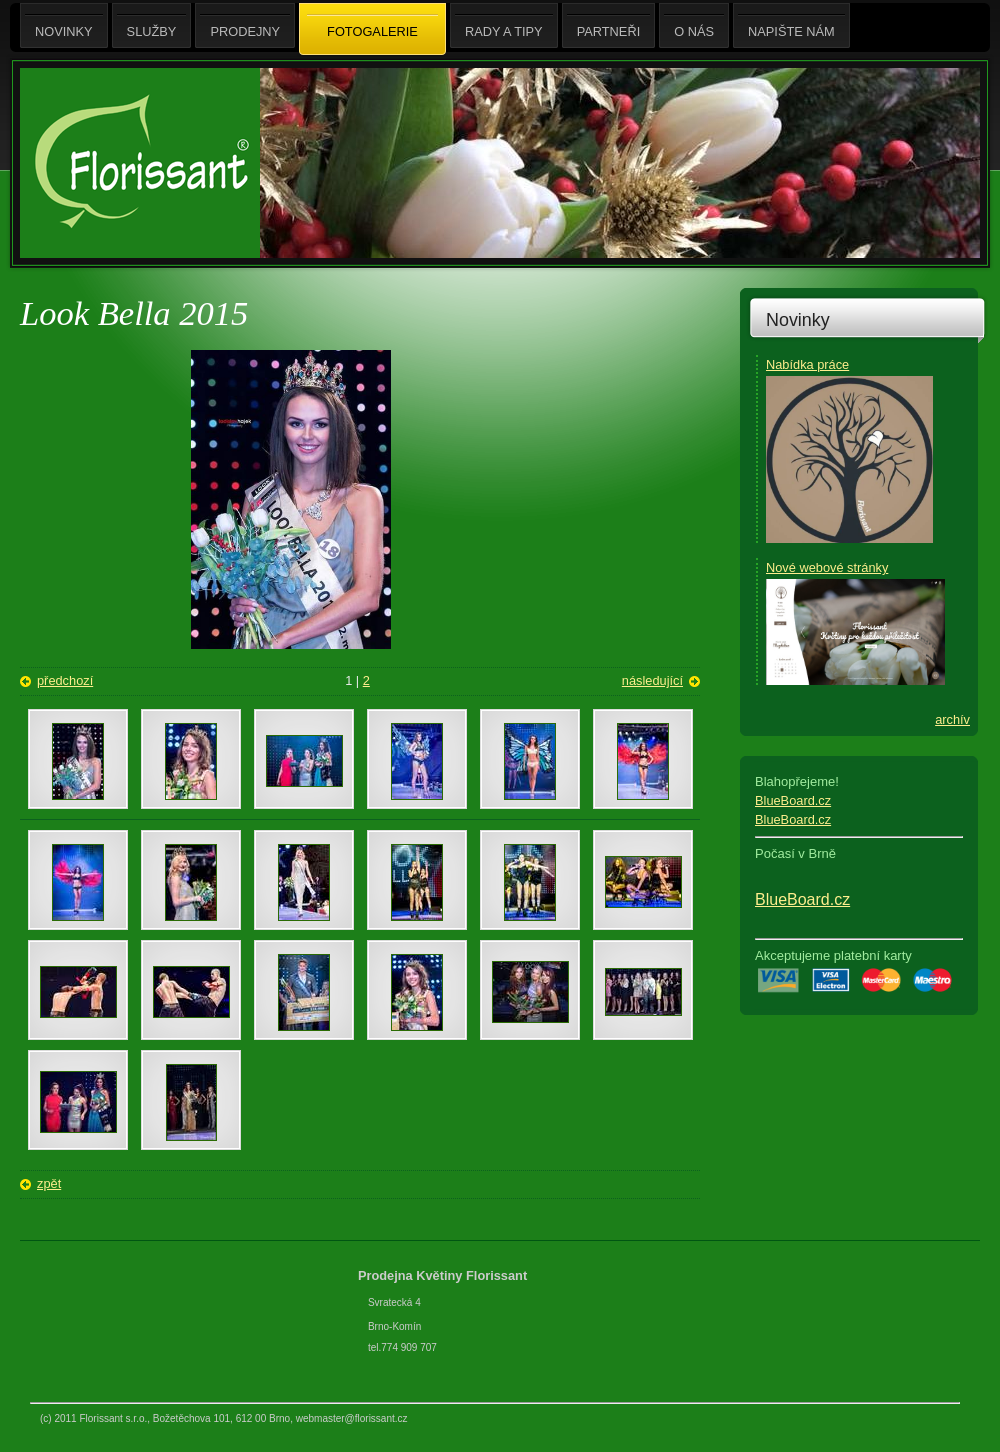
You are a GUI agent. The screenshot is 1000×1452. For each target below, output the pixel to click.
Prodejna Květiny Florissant (444, 1275)
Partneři (609, 25)
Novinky (798, 320)
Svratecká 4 (394, 1302)
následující (652, 680)
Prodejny (245, 25)
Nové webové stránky (827, 567)
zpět (49, 1183)
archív (952, 719)
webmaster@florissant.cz (352, 1418)
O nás (694, 25)
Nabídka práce (807, 364)
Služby (152, 25)
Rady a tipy (504, 25)
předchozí (65, 680)
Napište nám (791, 25)
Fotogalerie (372, 30)
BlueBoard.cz (793, 800)
